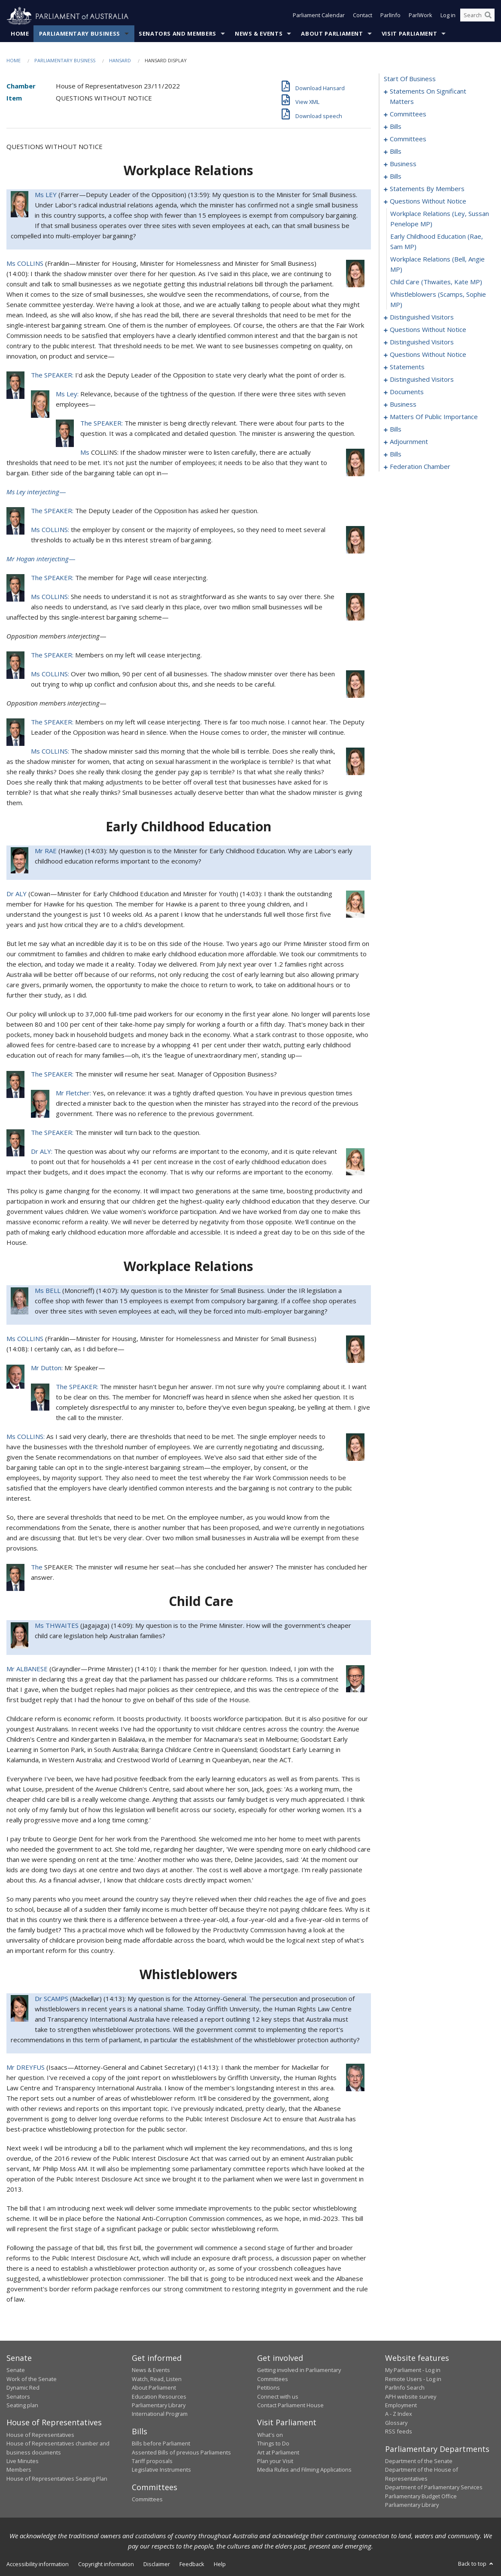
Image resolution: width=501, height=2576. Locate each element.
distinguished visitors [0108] (422, 342)
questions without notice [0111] (428, 354)
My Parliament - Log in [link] (412, 2370)
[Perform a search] (488, 16)
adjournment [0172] (409, 442)
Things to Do (273, 2444)
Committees (147, 2499)
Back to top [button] (476, 2564)
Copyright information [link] (106, 2564)
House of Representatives (40, 2435)
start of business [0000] (410, 79)
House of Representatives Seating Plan (56, 2479)
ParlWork (420, 16)
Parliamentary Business (79, 34)
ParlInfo (390, 16)
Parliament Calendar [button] (319, 16)
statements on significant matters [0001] (428, 96)
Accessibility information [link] (37, 2564)
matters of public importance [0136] (434, 417)
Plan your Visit (275, 2461)
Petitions (268, 2388)
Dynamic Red (22, 2388)
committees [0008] (408, 114)
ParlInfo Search (405, 2388)
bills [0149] (395, 429)
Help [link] (220, 2564)
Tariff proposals (152, 2461)
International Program (160, 2414)
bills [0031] (395, 151)
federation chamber (420, 466)
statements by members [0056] (427, 189)
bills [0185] (395, 454)
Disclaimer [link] (156, 2564)
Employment (401, 2405)
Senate (15, 2370)
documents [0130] (407, 392)
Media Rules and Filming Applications (304, 2470)
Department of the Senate (418, 2461)
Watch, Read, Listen (157, 2379)
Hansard (120, 61)
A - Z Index (398, 2414)
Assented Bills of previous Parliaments (181, 2452)
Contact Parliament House (290, 2405)
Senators (18, 2396)
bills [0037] (395, 176)
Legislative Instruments (161, 2470)
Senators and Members (177, 34)
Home (20, 34)
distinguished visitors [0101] (422, 317)
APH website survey (410, 2396)
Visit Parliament (409, 34)
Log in (447, 16)
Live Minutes (22, 2461)
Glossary (396, 2423)
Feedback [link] (191, 2564)
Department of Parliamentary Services (434, 2487)
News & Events (258, 34)
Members (18, 2470)
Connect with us (277, 2396)
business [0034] (403, 164)
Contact (362, 16)
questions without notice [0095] (428, 201)
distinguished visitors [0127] (422, 379)
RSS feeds (398, 2432)
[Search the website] (477, 16)
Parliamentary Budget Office (421, 2496)
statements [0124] (407, 367)
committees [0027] (408, 139)
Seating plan (22, 2405)
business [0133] (403, 404)
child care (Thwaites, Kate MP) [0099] (436, 282)
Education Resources (159, 2396)
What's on (270, 2435)
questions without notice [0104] (428, 329)
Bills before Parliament (161, 2444)
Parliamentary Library (158, 2405)
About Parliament (332, 34)
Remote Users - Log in (413, 2379)
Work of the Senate (31, 2379)
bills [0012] (395, 126)
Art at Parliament (278, 2452)
